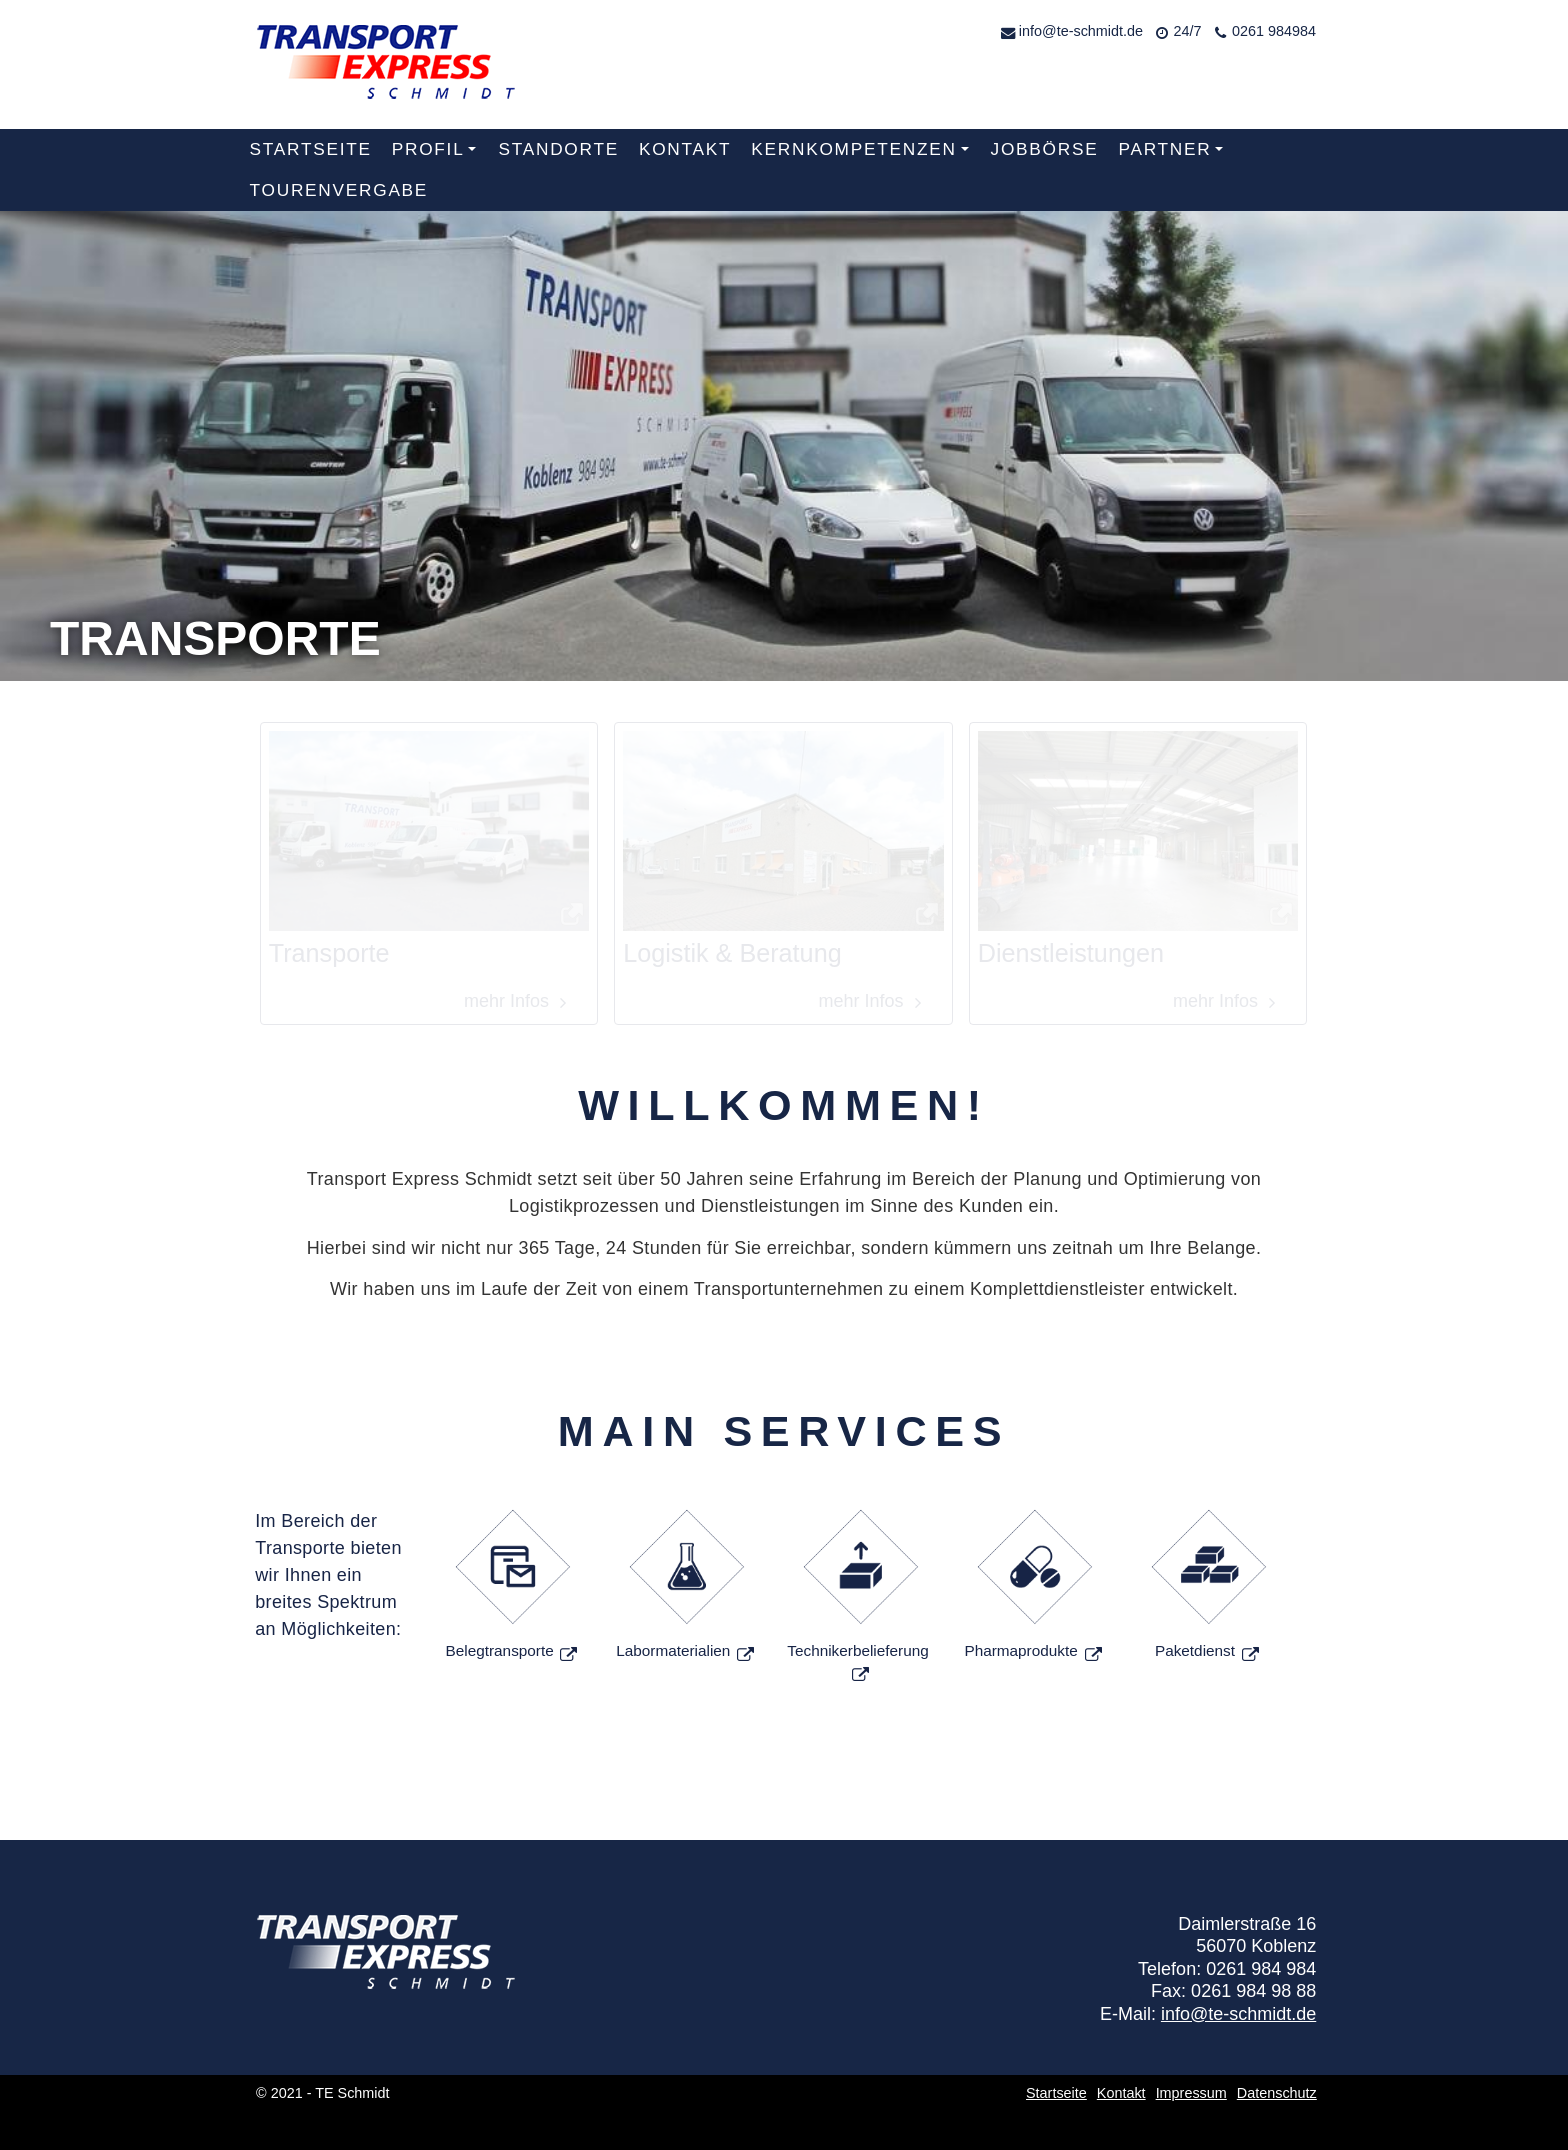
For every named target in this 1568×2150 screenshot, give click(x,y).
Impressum (1191, 2093)
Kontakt (685, 149)
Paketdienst (1195, 1650)
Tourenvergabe (339, 190)
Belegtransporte (502, 1650)
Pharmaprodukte (1020, 1650)
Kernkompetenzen (863, 154)
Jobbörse (1045, 149)
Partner (1174, 154)
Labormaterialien (673, 1650)
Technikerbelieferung (857, 1650)
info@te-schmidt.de (1081, 31)
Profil (438, 154)
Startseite (311, 149)
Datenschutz (1277, 2093)
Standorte (558, 149)
